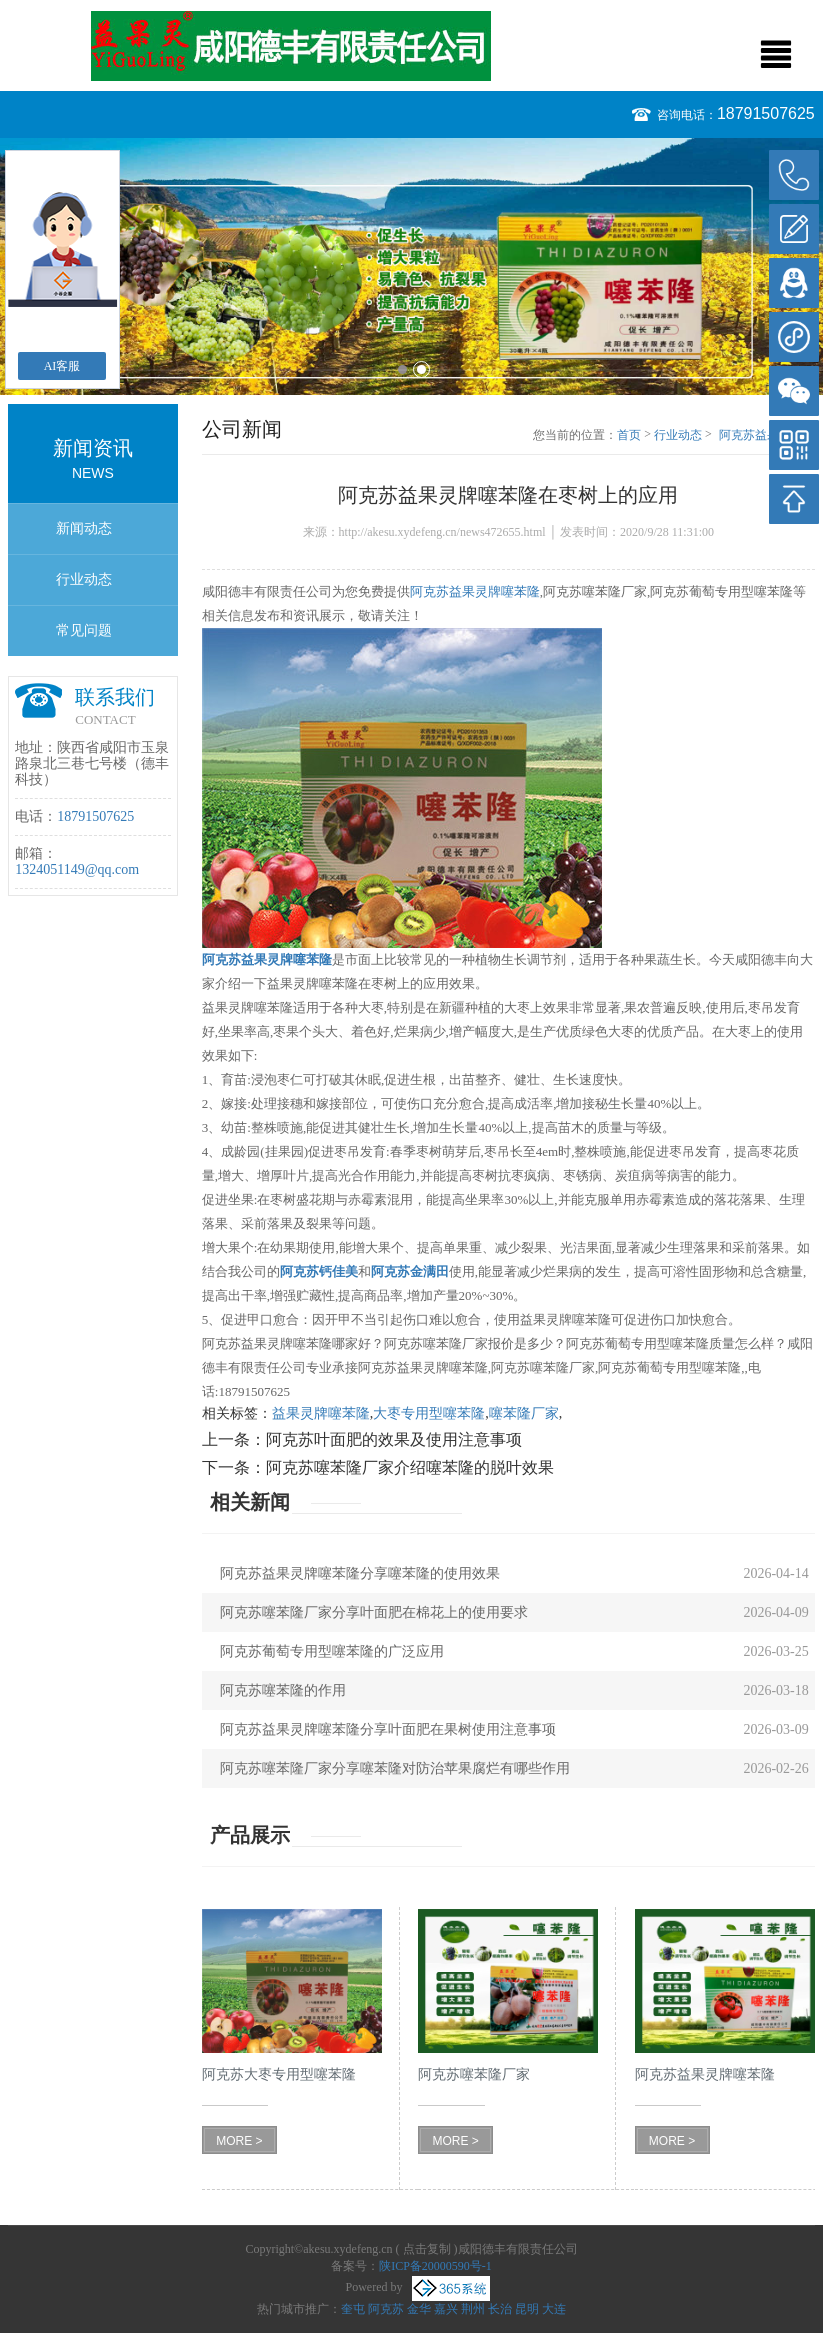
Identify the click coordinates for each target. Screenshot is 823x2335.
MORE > (239, 2141)
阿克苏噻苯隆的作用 (283, 1690)
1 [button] (402, 369)
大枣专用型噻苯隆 (429, 1413)
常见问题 (84, 630)
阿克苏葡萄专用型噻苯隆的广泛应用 (332, 1651)
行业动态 (84, 579)
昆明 (527, 2309)
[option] (411, 266)
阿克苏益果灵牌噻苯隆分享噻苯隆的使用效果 (360, 1573)
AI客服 (62, 366)
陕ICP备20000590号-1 (435, 2266)
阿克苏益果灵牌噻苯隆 (475, 591)
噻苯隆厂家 (524, 1413)
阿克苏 (386, 2309)
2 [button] (421, 369)
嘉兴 (446, 2309)
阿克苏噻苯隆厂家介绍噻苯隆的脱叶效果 (410, 1467)
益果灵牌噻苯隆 (321, 1413)
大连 (554, 2309)
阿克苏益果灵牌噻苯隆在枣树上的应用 (767, 436)
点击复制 (427, 2249)
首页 (629, 435)
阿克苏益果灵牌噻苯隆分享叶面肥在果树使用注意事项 (388, 1729)
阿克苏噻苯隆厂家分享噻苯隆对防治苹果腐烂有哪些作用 (395, 1768)
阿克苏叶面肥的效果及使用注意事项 (394, 1439)
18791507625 (766, 113)
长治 (500, 2309)
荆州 (473, 2309)
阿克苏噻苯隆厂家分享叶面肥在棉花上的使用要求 (374, 1612)
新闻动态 (84, 528)
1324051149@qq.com (77, 869)
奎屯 (353, 2309)
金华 (419, 2309)
